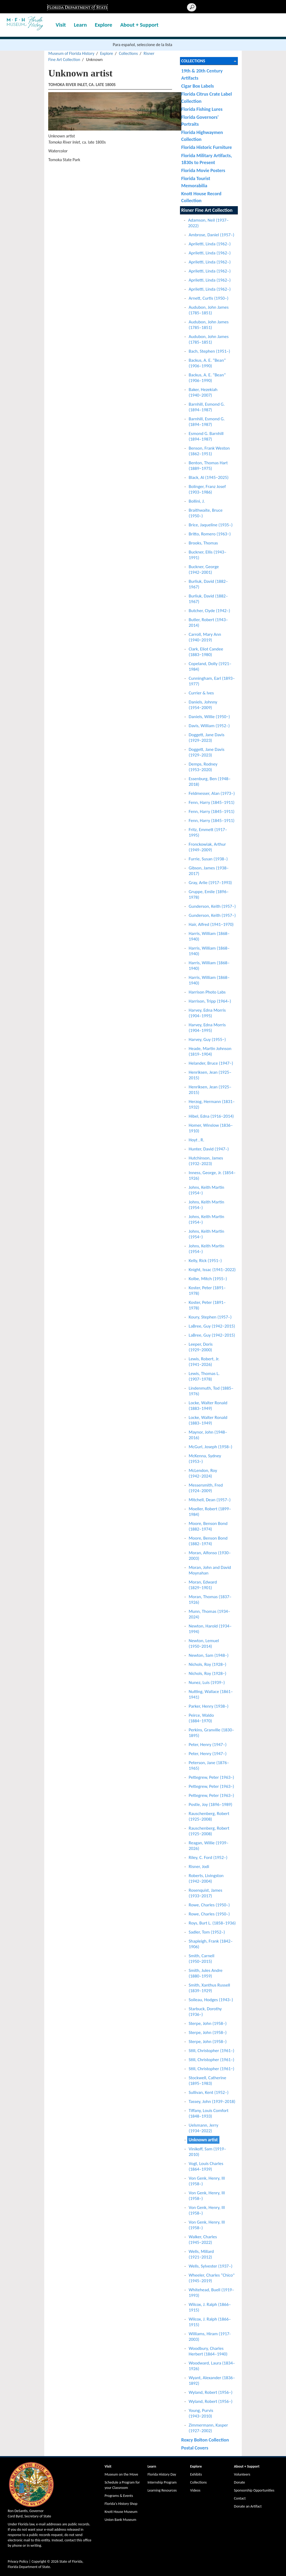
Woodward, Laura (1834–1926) (212, 2365)
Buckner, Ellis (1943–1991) (208, 554)
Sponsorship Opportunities (254, 2490)
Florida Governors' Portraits (200, 120)
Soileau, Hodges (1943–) (211, 2000)
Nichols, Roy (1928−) (207, 1664)
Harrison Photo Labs (207, 992)
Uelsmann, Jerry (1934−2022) (203, 2128)
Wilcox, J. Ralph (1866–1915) (210, 2307)
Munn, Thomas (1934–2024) (209, 1614)
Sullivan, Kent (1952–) (209, 2092)
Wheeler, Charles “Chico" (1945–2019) (212, 2278)
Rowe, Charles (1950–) (209, 1905)
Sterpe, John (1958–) (208, 2023)
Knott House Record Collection (201, 197)
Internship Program (162, 2482)
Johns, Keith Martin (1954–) (206, 1204)
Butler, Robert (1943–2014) (208, 622)
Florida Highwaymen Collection (202, 135)
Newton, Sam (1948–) (209, 1655)
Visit (61, 24)
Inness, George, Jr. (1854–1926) (212, 1175)
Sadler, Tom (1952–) (207, 1932)
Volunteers (242, 2474)
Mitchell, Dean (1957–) (210, 1500)
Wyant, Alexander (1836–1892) (212, 2380)
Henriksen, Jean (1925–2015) (210, 1075)
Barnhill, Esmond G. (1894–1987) (207, 407)
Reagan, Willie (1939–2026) (209, 1845)
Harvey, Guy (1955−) (207, 1039)
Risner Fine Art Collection (207, 210)
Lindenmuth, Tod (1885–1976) (211, 1391)
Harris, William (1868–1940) (209, 936)
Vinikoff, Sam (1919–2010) (207, 2151)
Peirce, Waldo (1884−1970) (201, 1718)
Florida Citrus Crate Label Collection (206, 97)
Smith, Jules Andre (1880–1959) (206, 1973)
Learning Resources (162, 2490)
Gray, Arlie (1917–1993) (210, 882)
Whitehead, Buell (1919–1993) (211, 2292)
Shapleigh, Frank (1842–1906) (211, 1944)
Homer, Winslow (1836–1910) (211, 1128)
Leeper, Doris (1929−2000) (201, 1347)
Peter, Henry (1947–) (208, 1744)
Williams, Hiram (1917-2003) (210, 2336)
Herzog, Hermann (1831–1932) (212, 1104)
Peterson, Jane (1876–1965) (209, 1765)
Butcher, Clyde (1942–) (209, 610)
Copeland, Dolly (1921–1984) (210, 666)
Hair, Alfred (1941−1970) (211, 924)
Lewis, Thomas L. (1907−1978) (204, 1376)
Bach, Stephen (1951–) (209, 351)
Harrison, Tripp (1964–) (210, 1001)
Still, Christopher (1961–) (211, 2050)
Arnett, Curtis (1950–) (208, 298)
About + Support (139, 24)
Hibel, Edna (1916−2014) (211, 1116)
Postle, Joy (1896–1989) (210, 1804)
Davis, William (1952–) (209, 726)
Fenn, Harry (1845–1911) (212, 802)
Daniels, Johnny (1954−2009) (203, 704)
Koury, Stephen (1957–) (210, 1317)
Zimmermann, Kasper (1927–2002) (208, 2427)
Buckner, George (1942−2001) (204, 569)
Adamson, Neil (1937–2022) (208, 223)
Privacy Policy (18, 2561)
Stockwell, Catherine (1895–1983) (207, 2080)
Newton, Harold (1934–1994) (210, 1628)
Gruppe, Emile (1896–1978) (209, 894)
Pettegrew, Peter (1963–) (211, 1777)
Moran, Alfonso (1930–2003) (210, 1555)
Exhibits (196, 2474)
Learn (80, 24)
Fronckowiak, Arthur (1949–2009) (207, 847)
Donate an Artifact (248, 2506)
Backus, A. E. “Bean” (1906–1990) (207, 363)
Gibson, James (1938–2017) (209, 870)
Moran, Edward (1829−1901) (203, 1584)
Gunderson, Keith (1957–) (212, 906)
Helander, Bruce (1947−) (211, 1063)
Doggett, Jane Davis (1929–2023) (206, 737)
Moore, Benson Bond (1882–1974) (208, 1526)
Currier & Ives (201, 693)
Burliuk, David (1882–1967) (208, 584)
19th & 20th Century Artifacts (202, 74)
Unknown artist (203, 2140)
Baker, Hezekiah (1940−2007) (203, 392)
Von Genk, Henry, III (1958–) (207, 2181)
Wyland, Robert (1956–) (210, 2392)
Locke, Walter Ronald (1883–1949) (208, 1405)
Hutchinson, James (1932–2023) (206, 1160)
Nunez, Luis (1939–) (207, 1682)
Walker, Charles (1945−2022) (203, 2239)
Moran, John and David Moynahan (210, 1570)
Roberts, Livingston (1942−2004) (206, 1878)
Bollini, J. (197, 501)
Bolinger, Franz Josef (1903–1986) (207, 489)
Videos (195, 2490)
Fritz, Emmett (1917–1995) (208, 832)
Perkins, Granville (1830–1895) (211, 1732)
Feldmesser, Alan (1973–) (212, 793)
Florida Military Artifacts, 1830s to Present (206, 158)
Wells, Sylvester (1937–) (210, 2266)
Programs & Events (119, 2495)
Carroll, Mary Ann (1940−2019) (205, 637)
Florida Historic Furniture (206, 147)
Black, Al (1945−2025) (209, 477)
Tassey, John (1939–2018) (212, 2101)
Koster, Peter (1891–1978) (207, 1290)
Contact (240, 2498)
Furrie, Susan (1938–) (208, 859)
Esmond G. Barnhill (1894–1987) (206, 436)
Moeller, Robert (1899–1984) (210, 1511)
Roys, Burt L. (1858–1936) (212, 1923)
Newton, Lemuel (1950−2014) (204, 1643)
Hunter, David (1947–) (209, 1149)
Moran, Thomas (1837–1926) (210, 1599)
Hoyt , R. (196, 1140)
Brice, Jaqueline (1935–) (211, 525)
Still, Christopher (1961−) (211, 2069)
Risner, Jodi (199, 1866)
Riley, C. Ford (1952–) (208, 1857)
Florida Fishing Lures (202, 109)
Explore (103, 24)
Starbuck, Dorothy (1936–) (205, 2011)
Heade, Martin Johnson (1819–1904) (210, 1051)
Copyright (38, 2561)
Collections (128, 53)
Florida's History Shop (121, 2503)
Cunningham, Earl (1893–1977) (212, 681)
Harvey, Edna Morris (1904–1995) (207, 1013)
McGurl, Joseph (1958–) (210, 1447)
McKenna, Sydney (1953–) (205, 1458)
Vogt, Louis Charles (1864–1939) (206, 2166)
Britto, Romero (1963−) (210, 534)
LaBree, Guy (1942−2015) (212, 1326)
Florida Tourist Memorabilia (195, 181)
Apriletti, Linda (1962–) (210, 244)
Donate (239, 2482)
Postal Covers (194, 2448)
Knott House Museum (121, 2511)
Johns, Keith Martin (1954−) (206, 1190)
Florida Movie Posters (203, 170)
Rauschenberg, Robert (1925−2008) (209, 1816)
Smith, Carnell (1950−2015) (201, 1958)
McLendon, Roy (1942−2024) (203, 1473)
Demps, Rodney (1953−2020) (203, 766)
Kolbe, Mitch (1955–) (208, 1278)
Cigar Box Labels (197, 86)
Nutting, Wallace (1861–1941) (211, 1694)
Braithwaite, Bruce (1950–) (206, 513)
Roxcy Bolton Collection (205, 2440)
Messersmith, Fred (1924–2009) (206, 1487)
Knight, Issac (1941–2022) (212, 1269)
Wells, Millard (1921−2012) (201, 2254)
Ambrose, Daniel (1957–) (211, 235)
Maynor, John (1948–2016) (208, 1434)
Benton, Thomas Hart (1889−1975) (208, 465)
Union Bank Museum (120, 2519)
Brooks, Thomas (203, 543)
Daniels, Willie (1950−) (209, 716)
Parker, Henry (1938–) (208, 1706)
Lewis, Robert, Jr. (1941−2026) (204, 1361)
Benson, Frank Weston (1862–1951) (209, 451)
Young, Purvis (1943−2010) (201, 2413)
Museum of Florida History (71, 53)
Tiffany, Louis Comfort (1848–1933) (208, 2113)
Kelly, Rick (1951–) (205, 1260)
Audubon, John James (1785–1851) (209, 310)
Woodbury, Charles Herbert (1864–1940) (208, 2351)
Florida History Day (162, 2474)
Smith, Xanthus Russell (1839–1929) (209, 1987)
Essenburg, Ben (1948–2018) (210, 781)
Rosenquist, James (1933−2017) (205, 1893)
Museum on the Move (121, 2474)
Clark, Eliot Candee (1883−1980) (206, 651)
